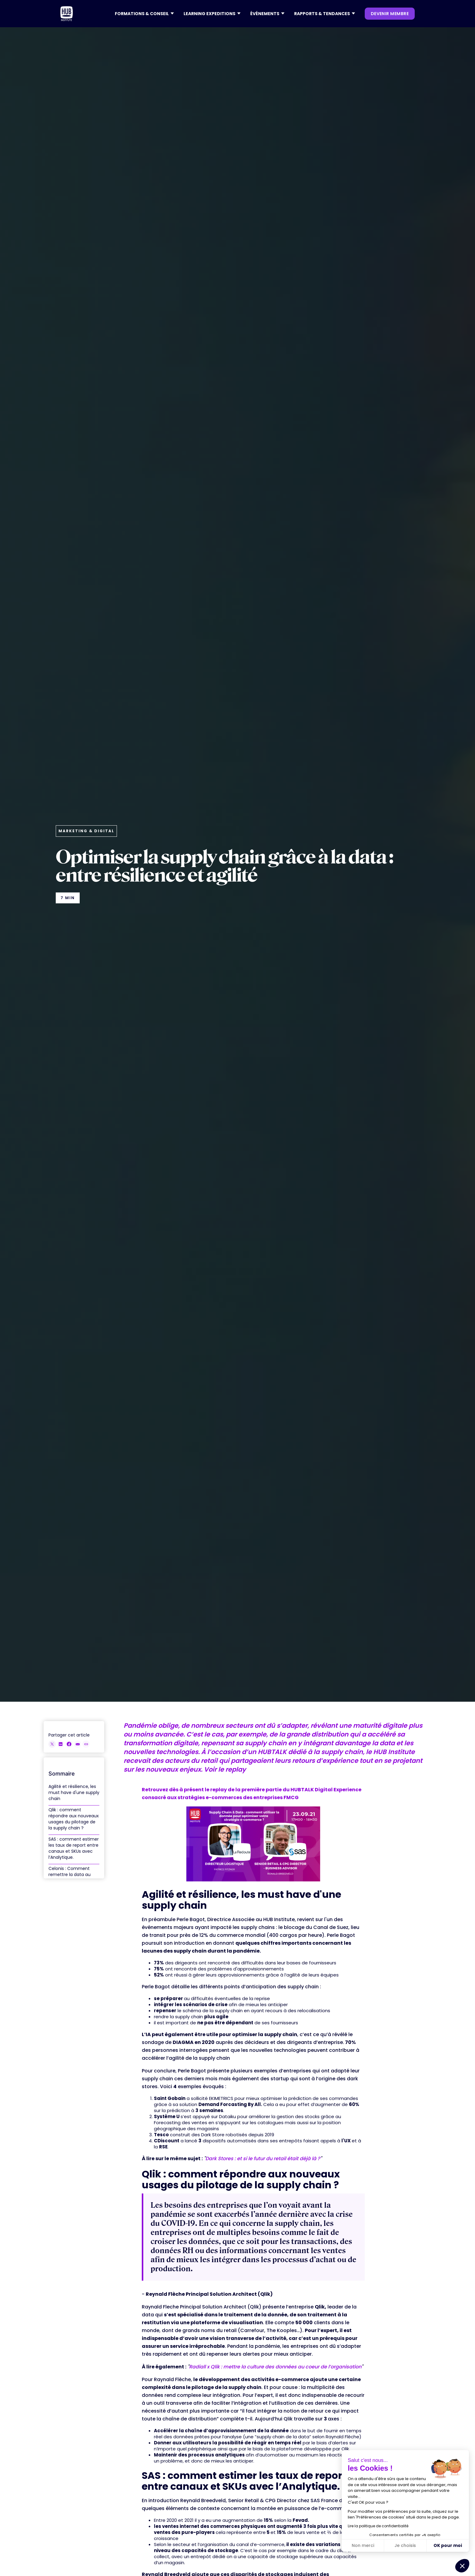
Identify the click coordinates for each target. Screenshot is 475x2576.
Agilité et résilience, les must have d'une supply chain (73, 1792)
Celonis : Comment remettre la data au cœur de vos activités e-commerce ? (71, 1877)
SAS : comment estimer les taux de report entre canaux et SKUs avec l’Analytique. (73, 1848)
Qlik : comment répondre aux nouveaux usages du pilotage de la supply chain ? (73, 1819)
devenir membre (390, 14)
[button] (144, 14)
